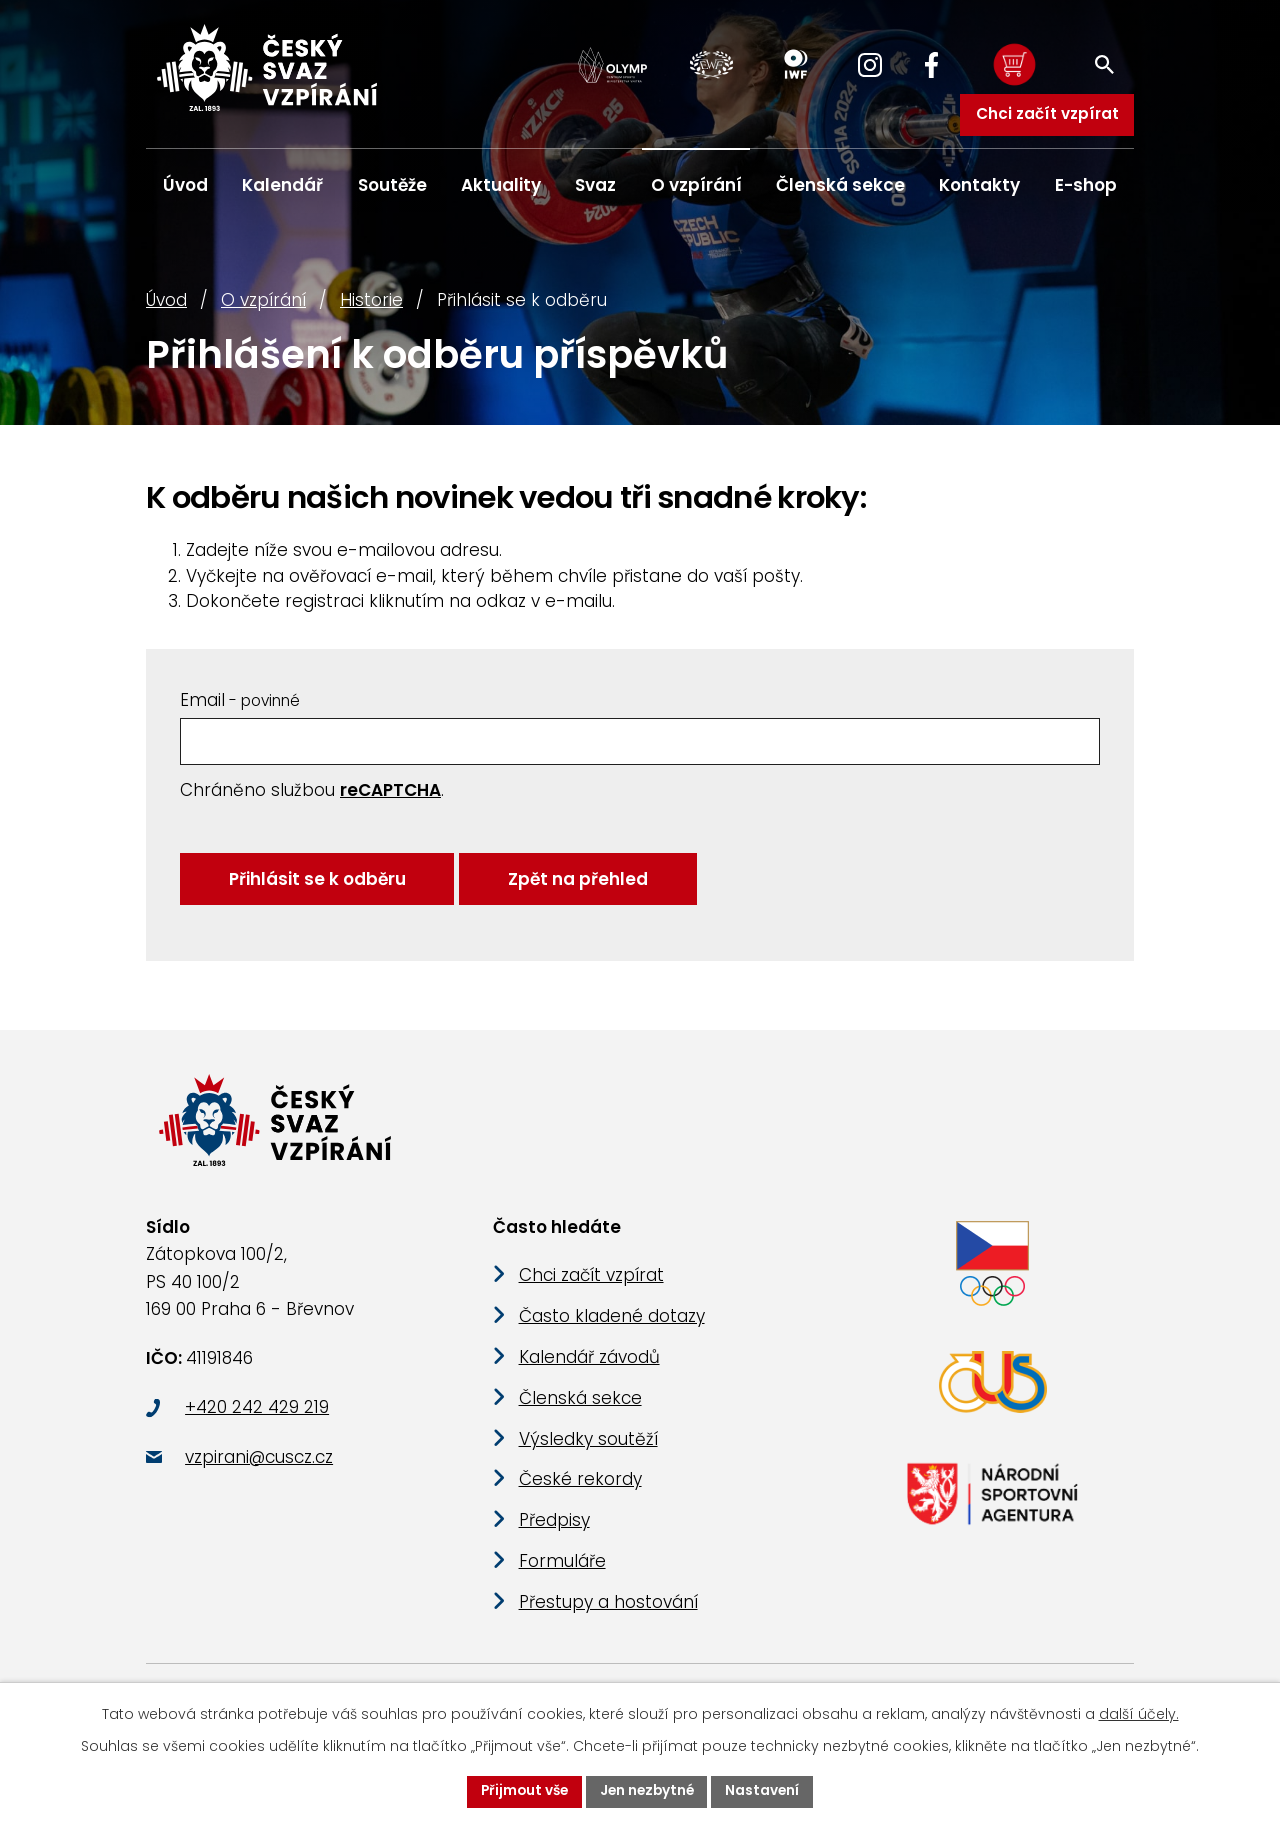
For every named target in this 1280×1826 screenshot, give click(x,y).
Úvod (166, 309)
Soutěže (392, 185)
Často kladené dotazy (612, 1337)
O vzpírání (263, 309)
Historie (371, 309)
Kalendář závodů (589, 1378)
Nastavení (766, 1791)
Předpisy (554, 1541)
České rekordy (580, 1500)
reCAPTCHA (390, 799)
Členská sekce (840, 185)
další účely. (1139, 1713)
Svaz (595, 185)
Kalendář (282, 185)
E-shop (1086, 185)
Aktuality (501, 185)
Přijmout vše (521, 1791)
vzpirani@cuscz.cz (259, 1477)
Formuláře (562, 1582)
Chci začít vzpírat (1046, 112)
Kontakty (979, 185)
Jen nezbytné (648, 1791)
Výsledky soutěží (588, 1459)
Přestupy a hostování (608, 1623)
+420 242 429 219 (257, 1428)
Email (240, 708)
